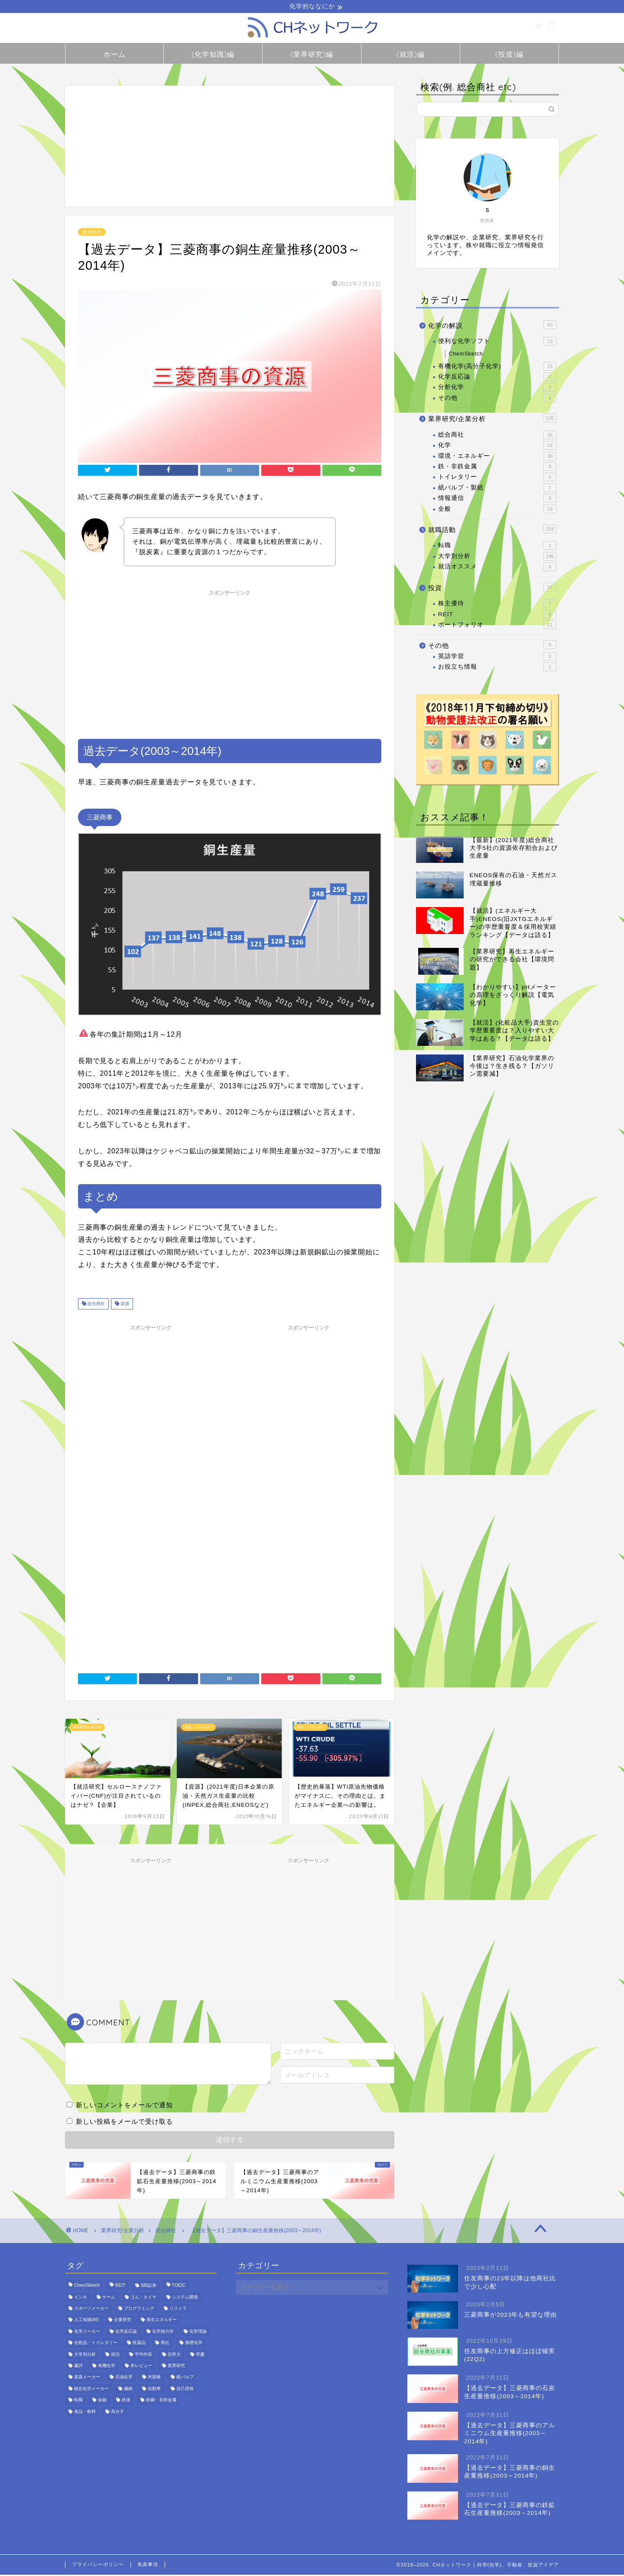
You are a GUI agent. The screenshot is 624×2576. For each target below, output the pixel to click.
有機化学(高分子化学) (497, 367)
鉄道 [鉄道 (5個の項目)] (126, 2401)
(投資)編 (509, 55)
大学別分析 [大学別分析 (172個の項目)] (85, 2355)
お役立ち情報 (497, 668)
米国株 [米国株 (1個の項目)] (154, 2378)
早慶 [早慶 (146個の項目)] (200, 2355)
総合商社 (91, 233)
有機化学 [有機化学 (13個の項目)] (106, 2366)
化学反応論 (497, 378)
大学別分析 (497, 557)
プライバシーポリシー (98, 2565)
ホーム (115, 55)
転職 (497, 546)
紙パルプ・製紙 (497, 489)
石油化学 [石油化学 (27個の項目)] (124, 2378)
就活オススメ (497, 568)
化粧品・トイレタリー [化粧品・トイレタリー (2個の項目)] (95, 2344)
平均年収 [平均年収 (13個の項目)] (143, 2355)
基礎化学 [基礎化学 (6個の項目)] (193, 2344)
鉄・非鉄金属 (497, 468)
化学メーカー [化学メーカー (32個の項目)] (87, 2332)
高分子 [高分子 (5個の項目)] (117, 2412)
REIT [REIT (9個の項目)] (120, 2287)
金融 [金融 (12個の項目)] (102, 2401)
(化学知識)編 (213, 55)
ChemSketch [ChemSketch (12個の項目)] (87, 2287)
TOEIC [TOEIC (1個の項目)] (179, 2287)
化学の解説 (492, 326)
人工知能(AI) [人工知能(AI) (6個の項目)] (86, 2321)
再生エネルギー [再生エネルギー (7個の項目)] (161, 2321)
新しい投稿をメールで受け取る (124, 2122)
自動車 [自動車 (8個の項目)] (154, 2389)
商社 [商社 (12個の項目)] (165, 2344)
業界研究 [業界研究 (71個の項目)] (176, 2366)
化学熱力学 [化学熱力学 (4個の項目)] (163, 2332)
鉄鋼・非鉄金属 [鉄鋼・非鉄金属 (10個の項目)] (161, 2401)
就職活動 (492, 530)
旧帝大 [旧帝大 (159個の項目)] (174, 2355)
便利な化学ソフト (497, 342)
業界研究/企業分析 (492, 419)
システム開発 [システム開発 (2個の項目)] (185, 2298)
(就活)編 (410, 55)
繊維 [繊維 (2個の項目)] (128, 2389)
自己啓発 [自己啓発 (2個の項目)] (185, 2389)
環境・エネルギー (497, 457)
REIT (497, 615)
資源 (124, 1305)
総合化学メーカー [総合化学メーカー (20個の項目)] (91, 2389)
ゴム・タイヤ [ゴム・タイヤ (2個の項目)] (143, 2298)
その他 (497, 399)
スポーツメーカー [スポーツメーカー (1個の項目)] (91, 2309)
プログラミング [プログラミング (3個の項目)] (139, 2309)
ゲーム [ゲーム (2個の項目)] (108, 2298)
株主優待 (497, 605)
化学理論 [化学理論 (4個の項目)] (198, 2332)
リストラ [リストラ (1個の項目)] (178, 2309)
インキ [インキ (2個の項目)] (80, 2298)
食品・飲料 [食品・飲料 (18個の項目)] (85, 2412)
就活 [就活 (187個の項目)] (115, 2355)
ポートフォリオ (497, 626)
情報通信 (497, 499)
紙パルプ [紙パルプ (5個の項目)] (185, 2378)
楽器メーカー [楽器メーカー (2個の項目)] (87, 2378)
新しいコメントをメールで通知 (124, 2106)
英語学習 (497, 657)
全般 (497, 510)
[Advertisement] (229, 147)
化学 (497, 446)
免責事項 (147, 2565)
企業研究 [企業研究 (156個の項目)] (122, 2321)
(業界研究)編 (311, 55)
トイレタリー (497, 478)
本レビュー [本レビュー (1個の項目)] (141, 2366)
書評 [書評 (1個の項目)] (78, 2366)
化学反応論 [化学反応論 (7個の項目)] (126, 2332)
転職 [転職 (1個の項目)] (78, 2401)
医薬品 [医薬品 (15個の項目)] (139, 2344)
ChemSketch (466, 355)
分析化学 (497, 388)
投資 (492, 588)
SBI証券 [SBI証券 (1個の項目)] (149, 2287)
